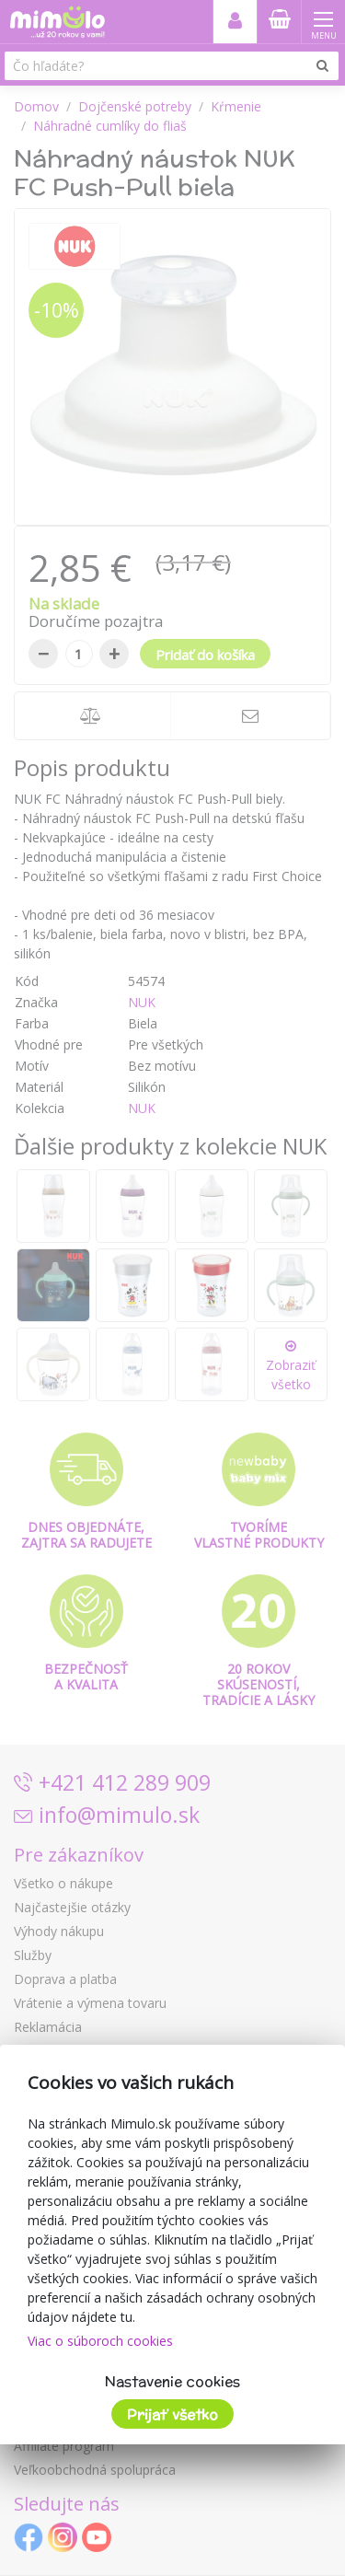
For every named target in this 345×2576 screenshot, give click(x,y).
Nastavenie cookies (172, 2381)
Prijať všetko (172, 2414)
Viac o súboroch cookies (100, 2341)
